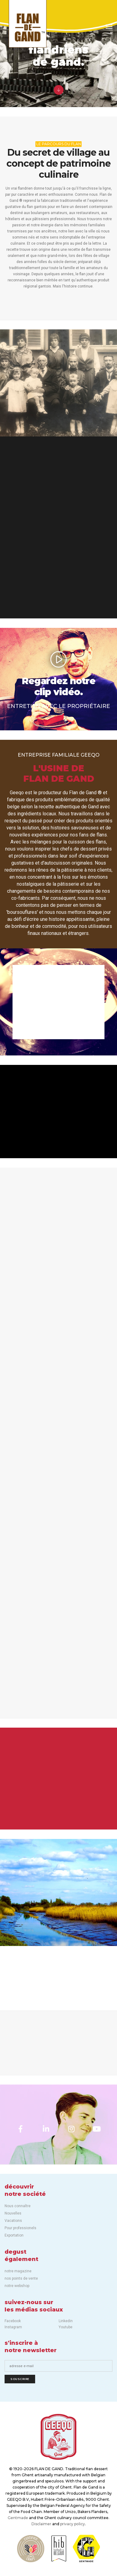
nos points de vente (21, 2278)
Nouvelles (13, 2213)
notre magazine (18, 2271)
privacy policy (72, 2524)
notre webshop (17, 2286)
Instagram (13, 2327)
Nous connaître (18, 2206)
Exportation (14, 2235)
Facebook (13, 2321)
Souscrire (19, 2379)
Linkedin (66, 2321)
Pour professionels (20, 2228)
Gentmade (18, 2517)
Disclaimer (41, 2524)
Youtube (65, 2327)
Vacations (13, 2220)
